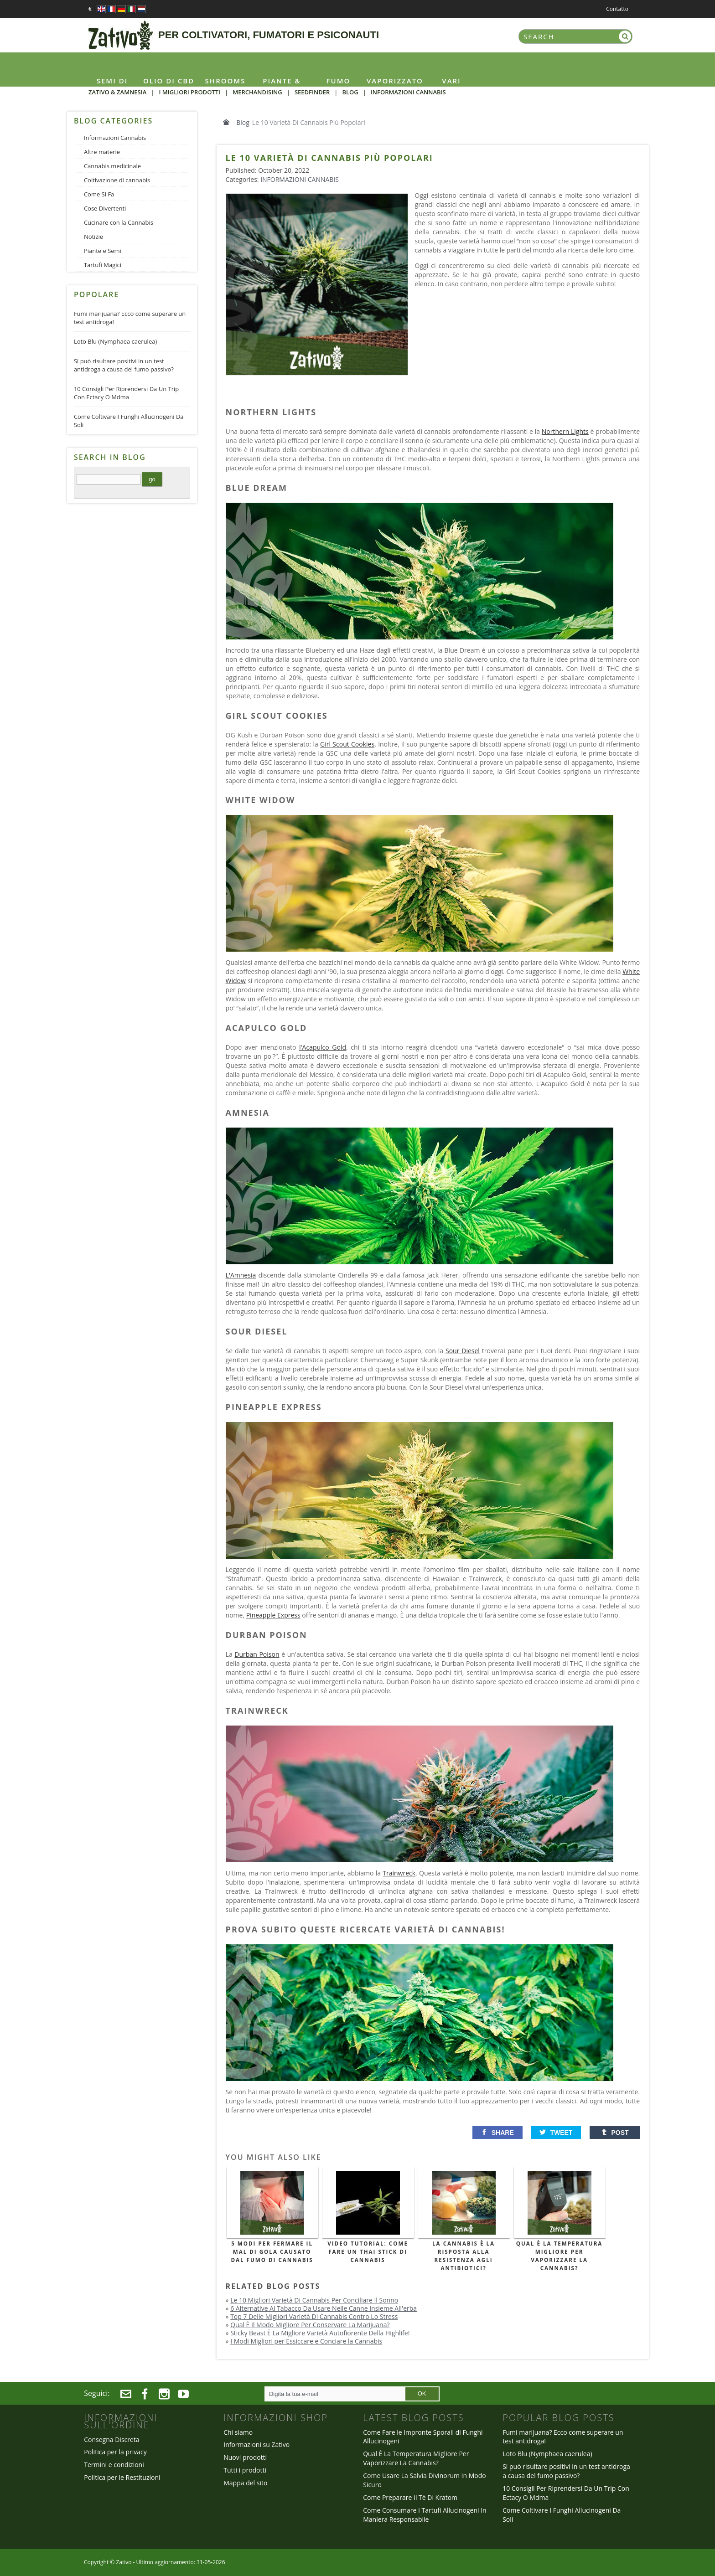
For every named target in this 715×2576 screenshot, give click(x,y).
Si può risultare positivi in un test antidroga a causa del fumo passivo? (124, 365)
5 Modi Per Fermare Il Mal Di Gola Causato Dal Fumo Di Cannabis (272, 2251)
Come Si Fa (99, 194)
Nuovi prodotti (245, 2457)
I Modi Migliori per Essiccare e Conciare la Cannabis (306, 2341)
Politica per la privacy (115, 2451)
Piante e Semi (102, 251)
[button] (497, 2132)
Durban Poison (256, 1654)
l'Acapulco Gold (322, 1047)
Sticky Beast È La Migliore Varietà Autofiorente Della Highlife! (319, 2333)
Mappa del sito (245, 2482)
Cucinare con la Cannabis (118, 222)
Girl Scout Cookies (347, 744)
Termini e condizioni (114, 2464)
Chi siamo (238, 2432)
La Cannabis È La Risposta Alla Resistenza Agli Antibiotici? (463, 2256)
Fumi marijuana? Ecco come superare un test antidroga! (130, 317)
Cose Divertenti (105, 208)
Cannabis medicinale (112, 166)
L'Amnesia (241, 1275)
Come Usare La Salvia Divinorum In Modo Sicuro (424, 2480)
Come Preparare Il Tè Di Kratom (410, 2497)
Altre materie (102, 152)
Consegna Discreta (111, 2439)
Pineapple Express (273, 1615)
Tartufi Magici (102, 265)
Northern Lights (565, 431)
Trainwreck (399, 1873)
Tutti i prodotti (244, 2470)
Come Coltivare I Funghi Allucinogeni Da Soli (129, 420)
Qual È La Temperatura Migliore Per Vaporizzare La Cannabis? (559, 2256)
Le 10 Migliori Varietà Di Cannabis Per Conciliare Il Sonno (314, 2300)
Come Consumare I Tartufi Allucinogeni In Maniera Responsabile (424, 2515)
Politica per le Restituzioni (122, 2477)
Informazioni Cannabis (299, 179)
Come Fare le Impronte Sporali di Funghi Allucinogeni (422, 2437)
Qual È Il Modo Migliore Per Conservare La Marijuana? (309, 2324)
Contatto (617, 9)
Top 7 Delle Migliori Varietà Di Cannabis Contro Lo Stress (314, 2316)
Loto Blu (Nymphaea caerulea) (115, 341)
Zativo (123, 2562)
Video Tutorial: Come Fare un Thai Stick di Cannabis (367, 2251)
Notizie (93, 236)
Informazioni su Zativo (256, 2444)
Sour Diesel (463, 1350)
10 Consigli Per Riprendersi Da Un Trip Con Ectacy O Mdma (126, 393)
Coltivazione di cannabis (117, 180)
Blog (242, 122)
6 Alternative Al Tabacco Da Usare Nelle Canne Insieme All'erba (323, 2308)
